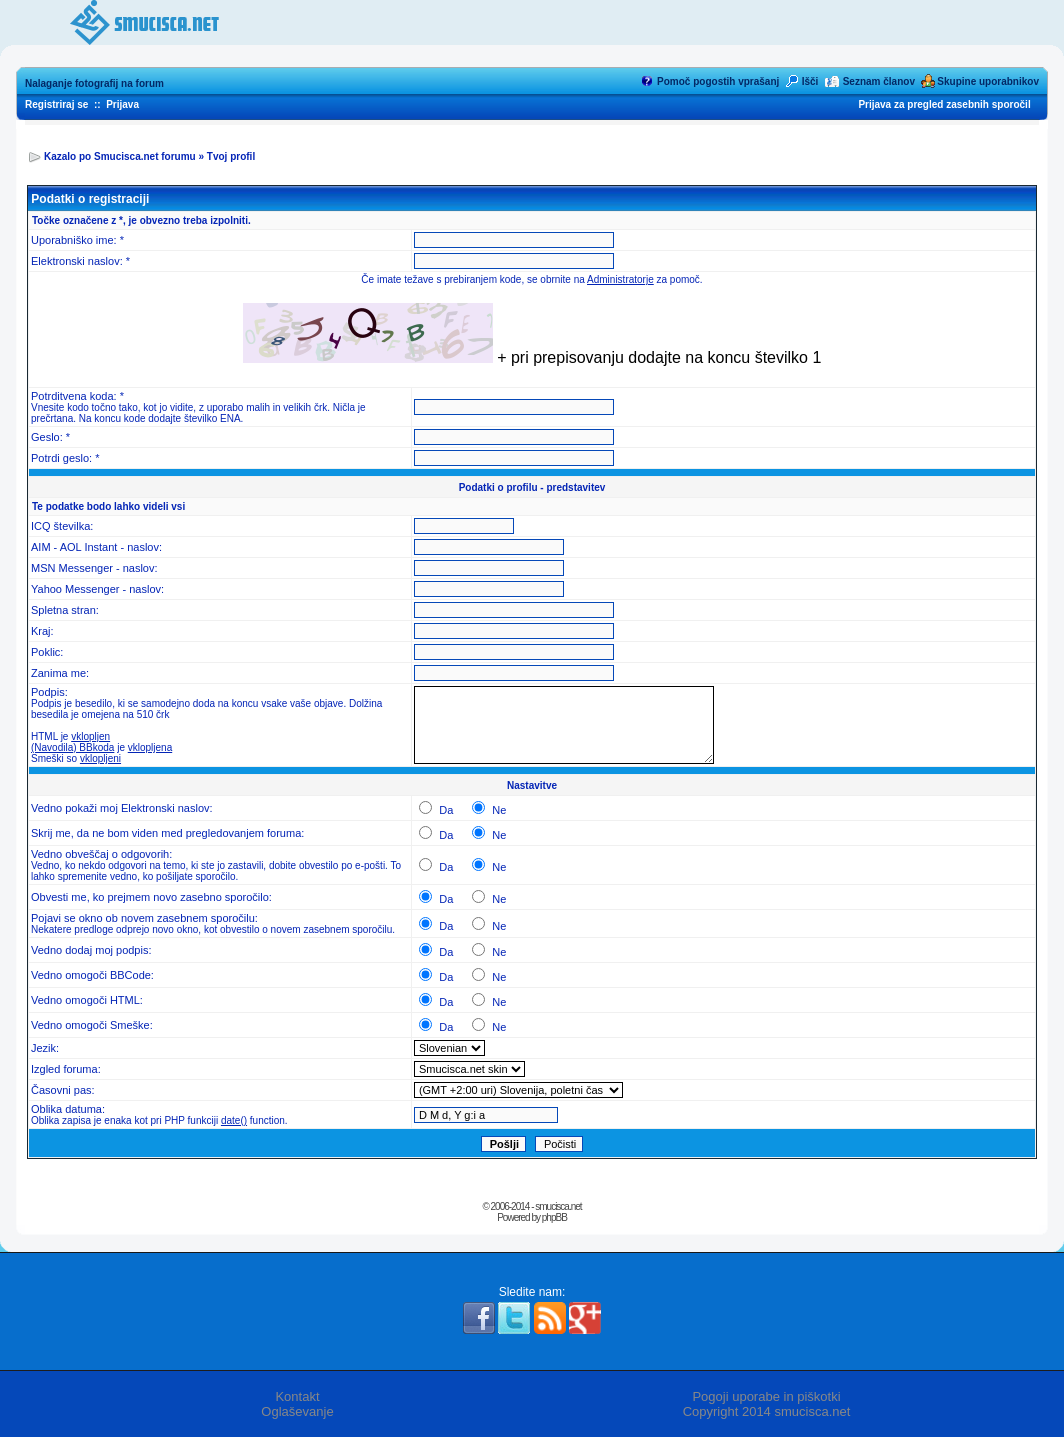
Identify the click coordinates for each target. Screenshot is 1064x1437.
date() (234, 1120)
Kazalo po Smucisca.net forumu (120, 156)
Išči (810, 81)
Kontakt (297, 1396)
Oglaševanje (297, 1411)
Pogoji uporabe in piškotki (766, 1396)
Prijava (122, 104)
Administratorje (620, 279)
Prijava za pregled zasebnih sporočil (944, 104)
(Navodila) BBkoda (72, 747)
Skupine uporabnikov (988, 81)
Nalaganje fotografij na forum (94, 83)
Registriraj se (56, 104)
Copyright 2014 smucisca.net (767, 1411)
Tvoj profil (231, 156)
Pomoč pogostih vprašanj (718, 81)
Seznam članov (879, 81)
